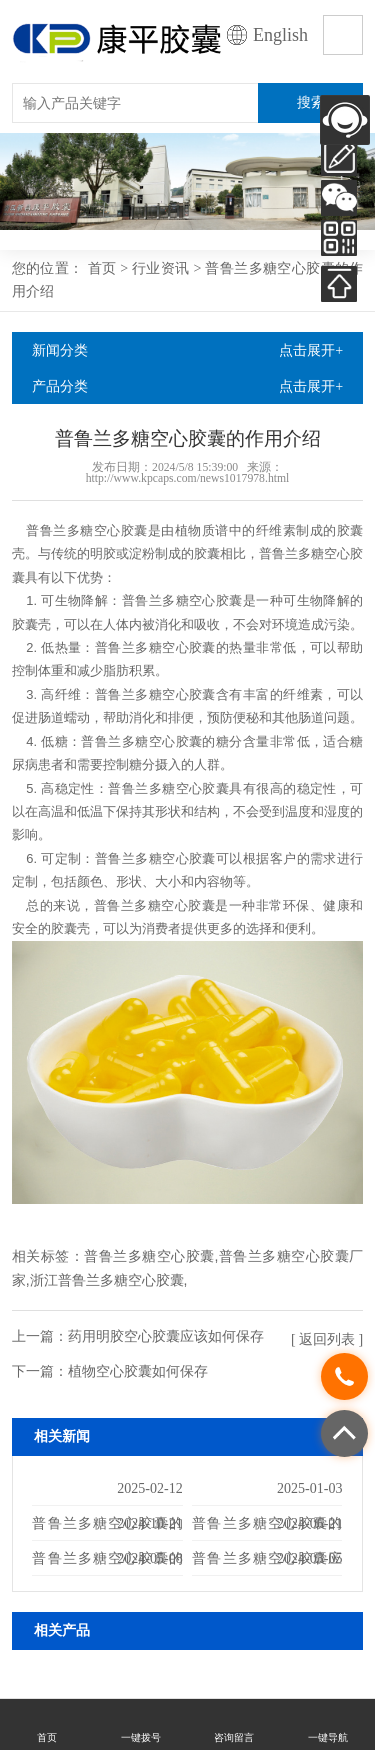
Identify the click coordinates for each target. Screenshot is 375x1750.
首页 (102, 268)
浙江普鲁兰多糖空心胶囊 (107, 1280)
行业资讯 (161, 268)
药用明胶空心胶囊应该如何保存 (166, 1336)
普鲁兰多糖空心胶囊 (149, 1256)
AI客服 (345, 120)
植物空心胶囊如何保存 (138, 1371)
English (280, 35)
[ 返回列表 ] (327, 1339)
